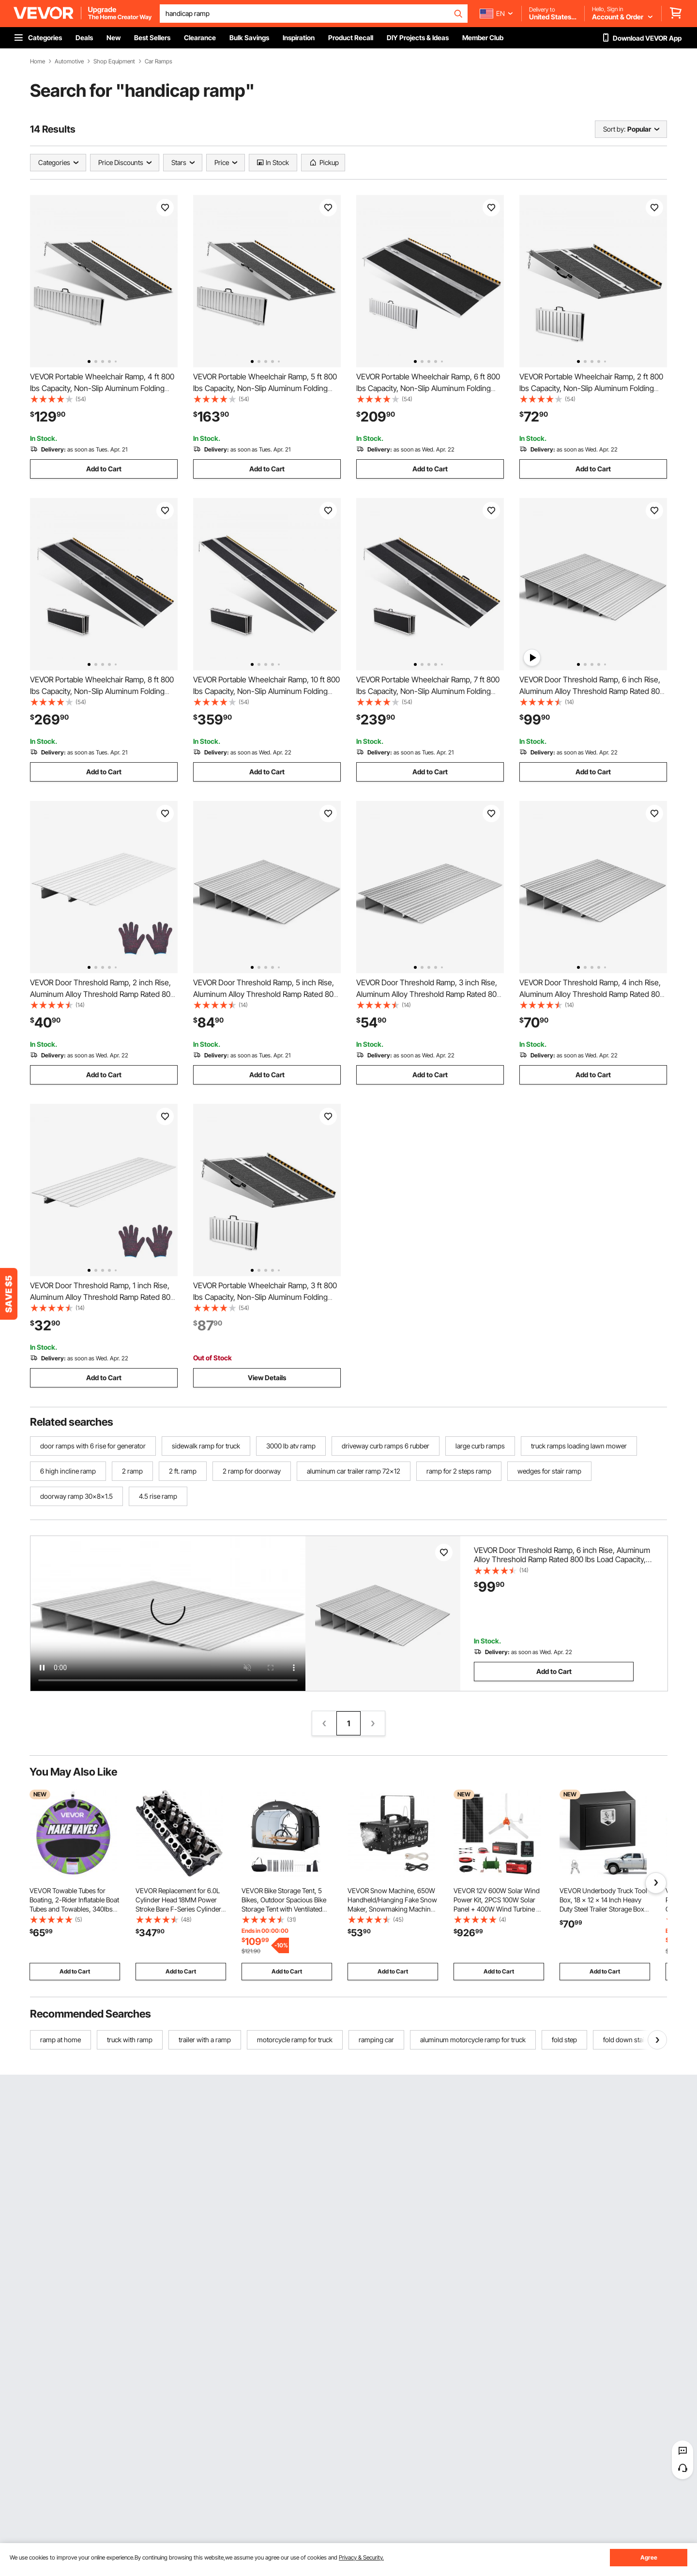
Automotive (69, 61)
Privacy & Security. (361, 2557)
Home (37, 61)
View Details (267, 1377)
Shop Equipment (114, 61)
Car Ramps (158, 61)
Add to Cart (103, 469)
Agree (648, 2557)
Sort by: (614, 129)
